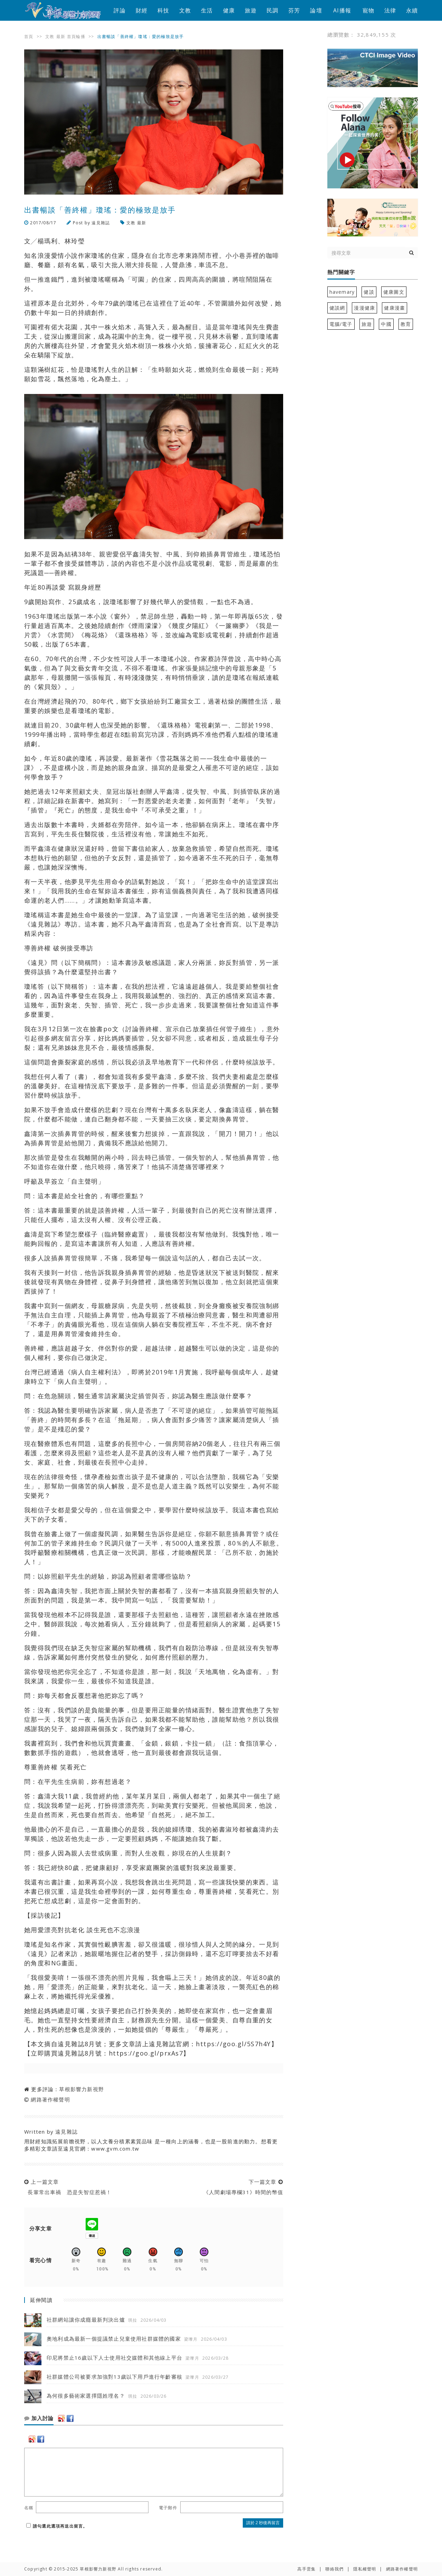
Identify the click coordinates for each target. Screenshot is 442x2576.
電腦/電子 (341, 324)
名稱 (28, 2508)
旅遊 (251, 10)
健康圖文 (393, 292)
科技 (163, 10)
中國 (386, 324)
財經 (141, 10)
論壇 (316, 10)
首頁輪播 (76, 36)
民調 (272, 10)
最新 (60, 36)
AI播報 (342, 10)
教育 (406, 324)
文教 (185, 10)
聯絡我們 (334, 2569)
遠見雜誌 (101, 223)
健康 (229, 10)
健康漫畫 (394, 307)
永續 (412, 10)
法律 (390, 10)
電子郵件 (168, 2508)
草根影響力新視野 (81, 2089)
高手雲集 (306, 2569)
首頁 (28, 36)
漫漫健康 (364, 307)
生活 (207, 10)
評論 (119, 10)
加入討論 (39, 2418)
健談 (369, 292)
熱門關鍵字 (341, 272)
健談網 (337, 307)
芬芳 (294, 10)
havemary (342, 292)
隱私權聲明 (364, 2569)
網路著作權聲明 (50, 2099)
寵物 (368, 10)
